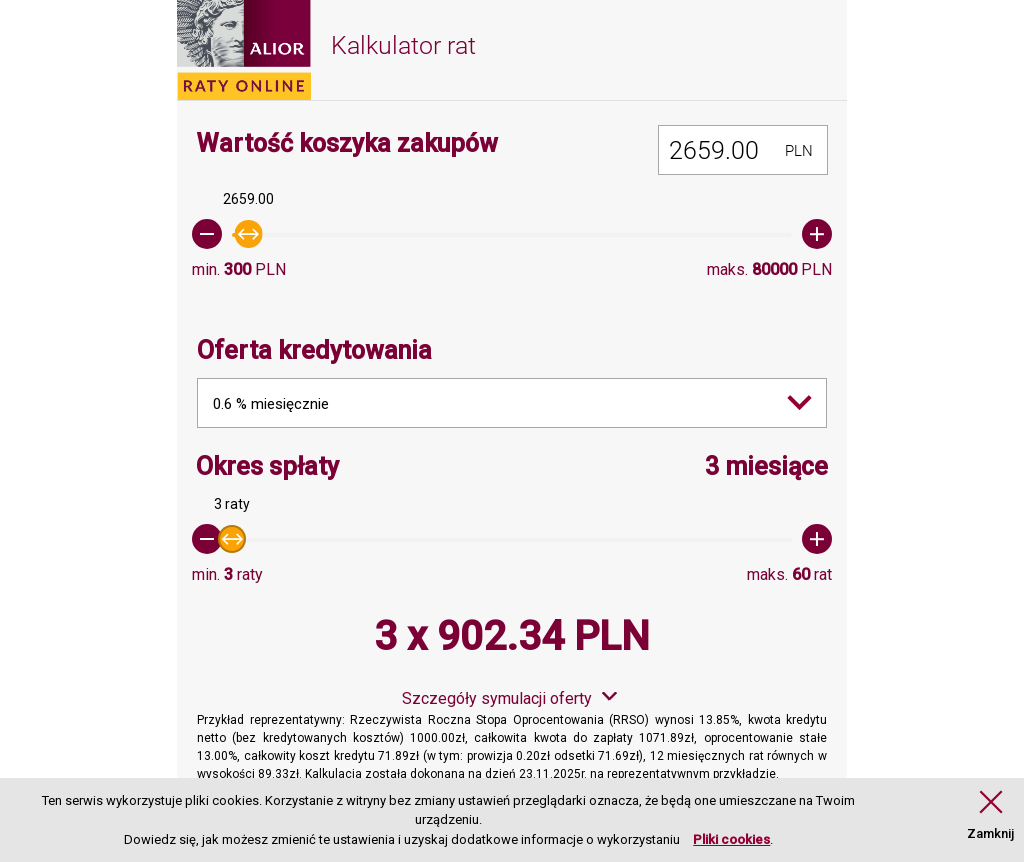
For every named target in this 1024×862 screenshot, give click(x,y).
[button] (990, 816)
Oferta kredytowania (314, 350)
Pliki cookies (731, 839)
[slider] (512, 234)
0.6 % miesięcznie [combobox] (271, 404)
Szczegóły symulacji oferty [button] (497, 698)
